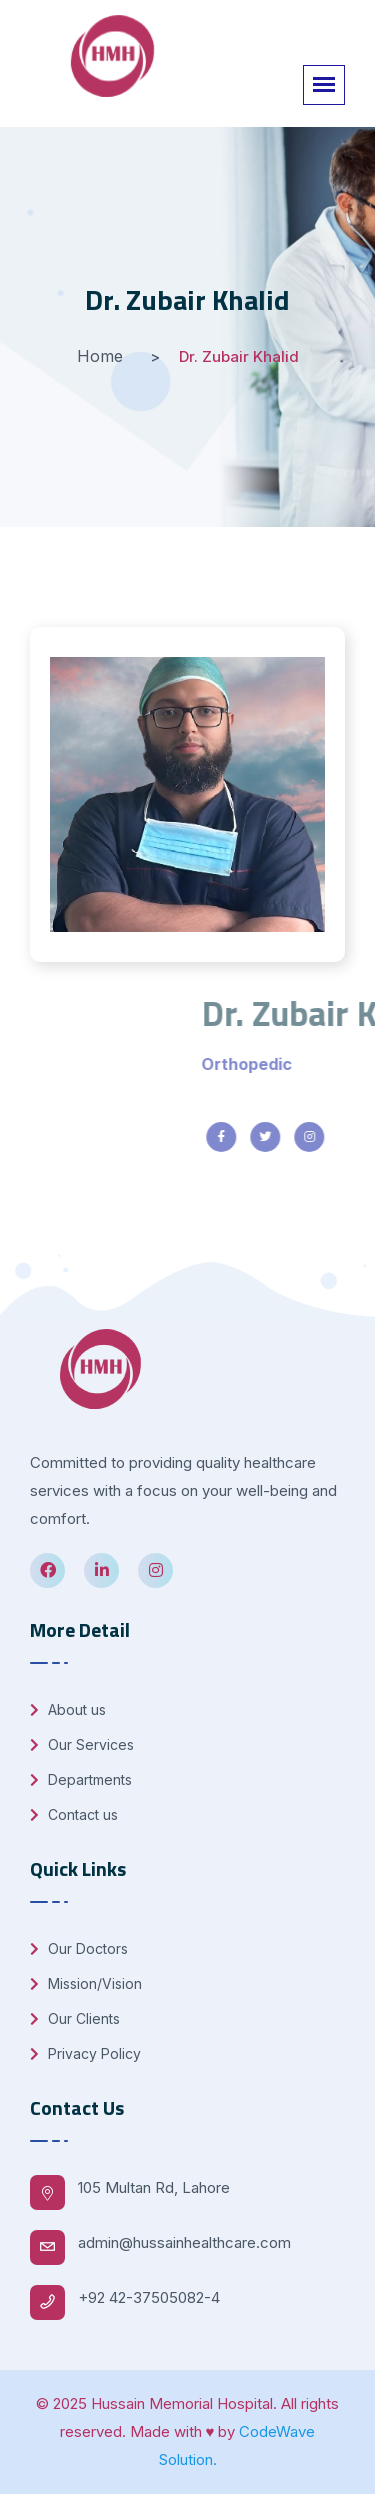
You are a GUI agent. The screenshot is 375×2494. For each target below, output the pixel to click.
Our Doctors (79, 1948)
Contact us (74, 1814)
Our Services (82, 1744)
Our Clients (75, 2018)
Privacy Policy (85, 2053)
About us (68, 1709)
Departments (81, 1779)
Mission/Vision (86, 1983)
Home (100, 356)
